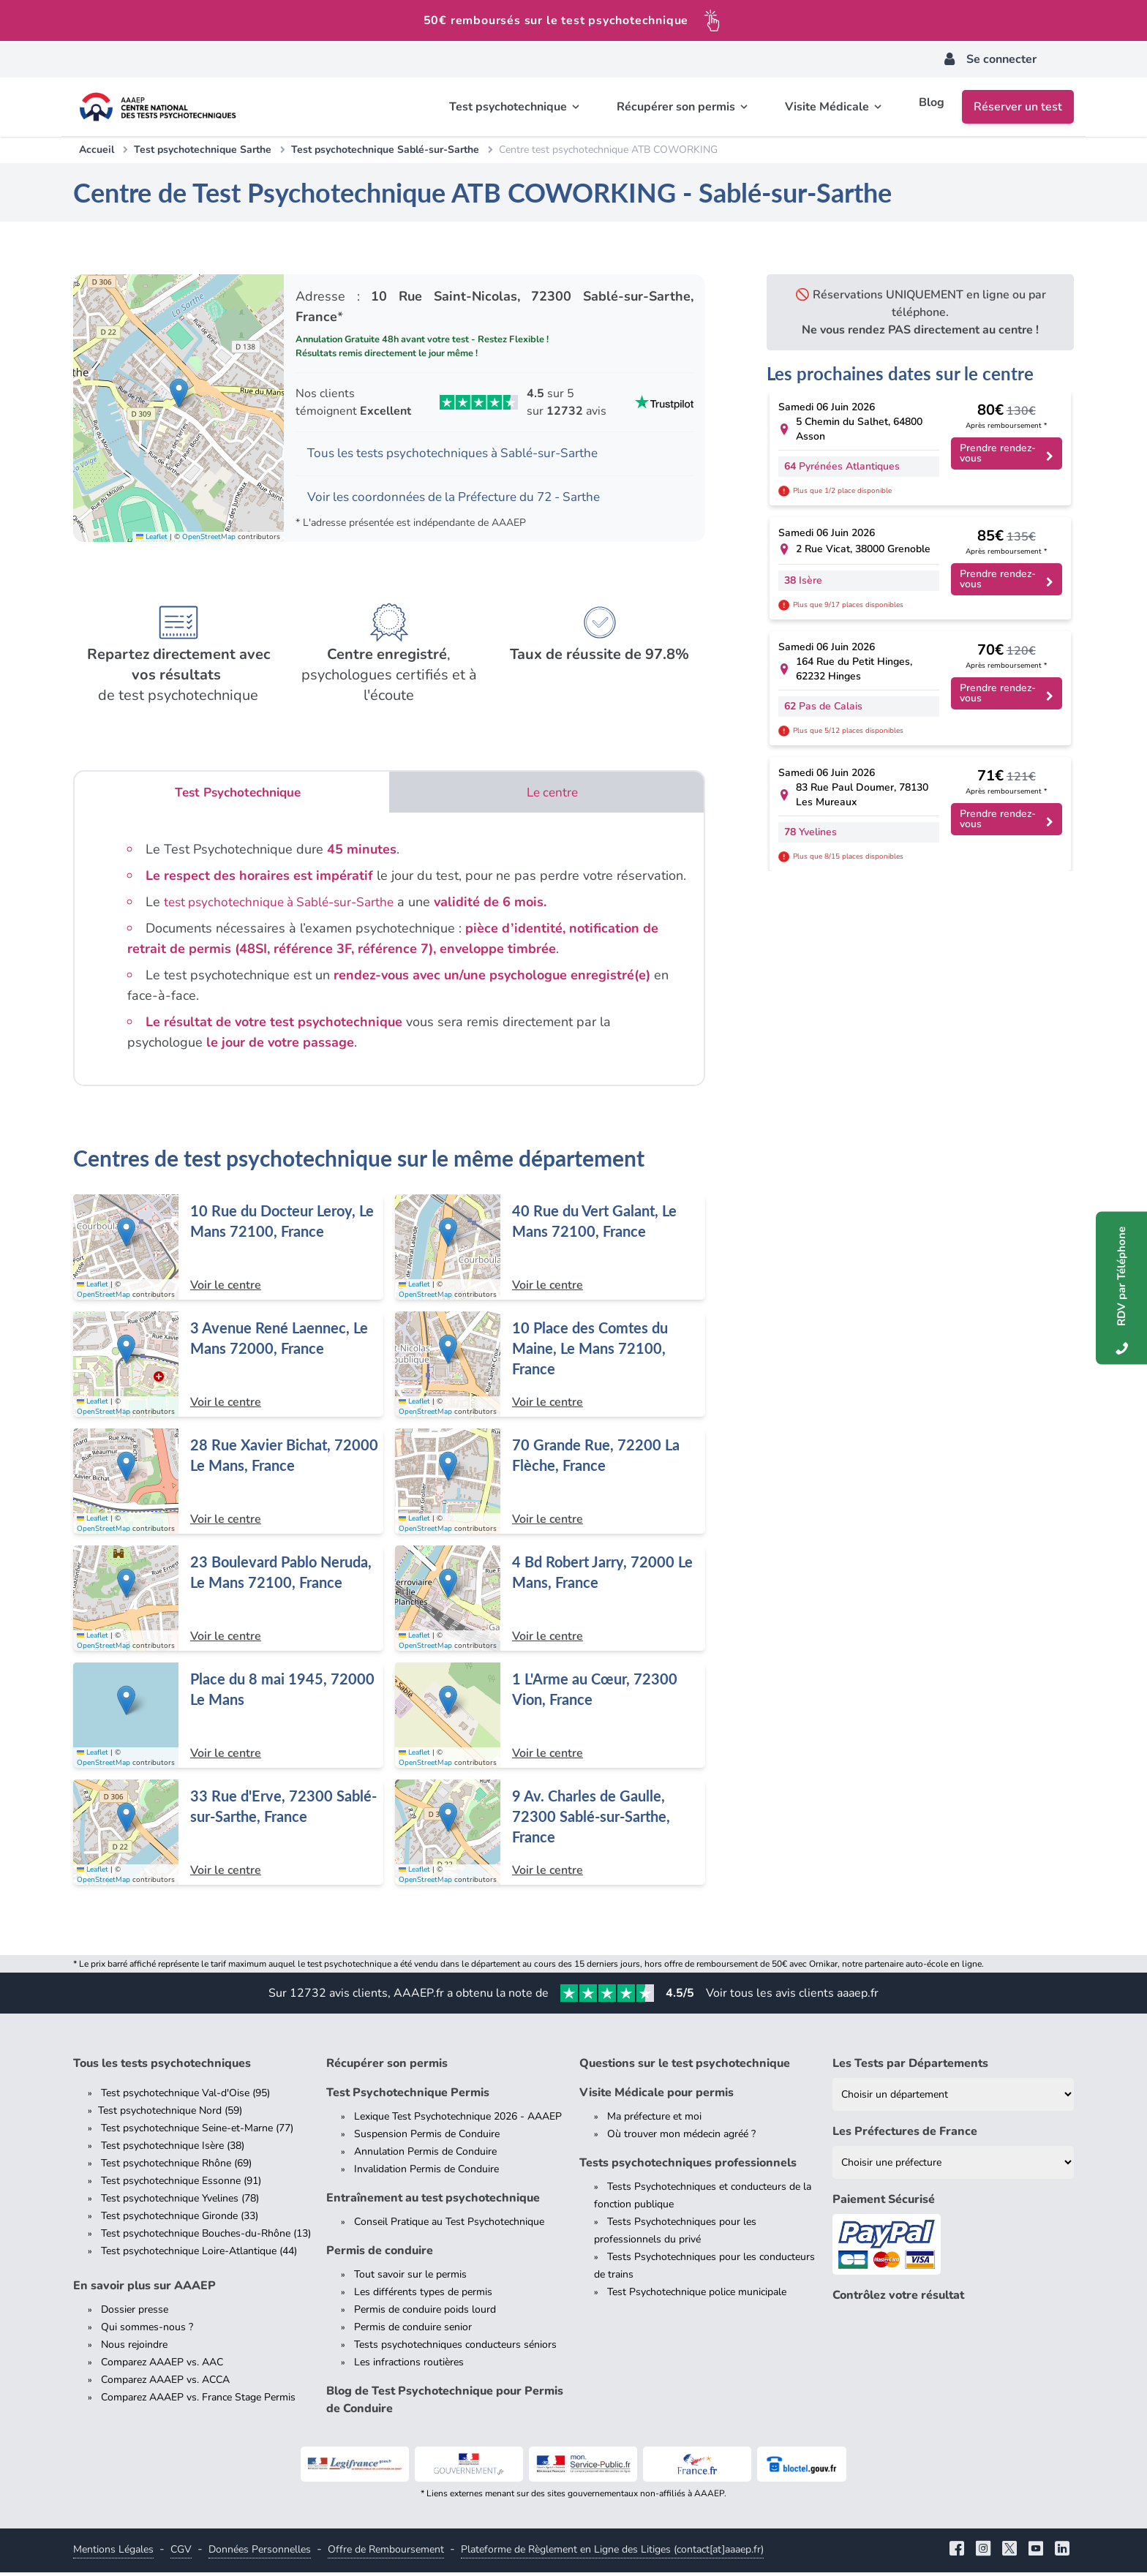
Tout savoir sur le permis (410, 2278)
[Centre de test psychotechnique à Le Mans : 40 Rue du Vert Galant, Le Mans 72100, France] (550, 1250)
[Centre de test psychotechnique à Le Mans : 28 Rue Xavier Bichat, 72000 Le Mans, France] (228, 1484)
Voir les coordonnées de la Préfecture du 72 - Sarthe (463, 499)
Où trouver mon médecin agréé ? (681, 2137)
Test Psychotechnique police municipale (696, 2295)
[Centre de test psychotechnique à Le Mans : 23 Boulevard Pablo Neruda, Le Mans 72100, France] (228, 1601)
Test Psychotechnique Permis (407, 2096)
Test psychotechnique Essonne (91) (181, 2184)
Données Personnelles (259, 2553)
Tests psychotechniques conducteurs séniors (455, 2348)
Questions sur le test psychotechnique (684, 2067)
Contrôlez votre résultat (898, 2299)
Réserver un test (1018, 107)
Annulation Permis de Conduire (425, 2155)
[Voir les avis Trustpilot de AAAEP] (494, 402)
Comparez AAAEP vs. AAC (162, 2366)
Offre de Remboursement (386, 2553)
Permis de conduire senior (413, 2331)
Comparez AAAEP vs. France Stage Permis (198, 2401)
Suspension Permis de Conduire (427, 2137)
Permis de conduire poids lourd (425, 2313)
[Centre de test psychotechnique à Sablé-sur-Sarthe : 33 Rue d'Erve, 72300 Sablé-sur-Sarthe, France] (228, 1835)
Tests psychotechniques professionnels (688, 2166)
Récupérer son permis (387, 2067)
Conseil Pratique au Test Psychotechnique (449, 2225)
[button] (179, 395)
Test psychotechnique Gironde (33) (179, 2219)
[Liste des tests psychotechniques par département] (953, 2098)
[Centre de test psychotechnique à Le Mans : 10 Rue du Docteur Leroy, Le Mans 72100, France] (228, 1250)
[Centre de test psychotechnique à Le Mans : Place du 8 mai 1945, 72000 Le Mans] (228, 1718)
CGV (181, 2553)
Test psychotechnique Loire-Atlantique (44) (199, 2254)
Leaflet (152, 539)
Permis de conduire (379, 2254)
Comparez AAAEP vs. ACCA (165, 2383)
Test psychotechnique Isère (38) (172, 2149)
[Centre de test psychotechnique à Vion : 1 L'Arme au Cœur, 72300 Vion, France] (550, 1718)
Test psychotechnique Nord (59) (170, 2114)
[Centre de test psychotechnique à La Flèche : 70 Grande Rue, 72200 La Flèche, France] (550, 1484)
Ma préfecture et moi (654, 2120)
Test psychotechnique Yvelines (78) (180, 2202)
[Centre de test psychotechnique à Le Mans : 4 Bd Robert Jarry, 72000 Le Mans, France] (550, 1601)
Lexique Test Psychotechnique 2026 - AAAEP (458, 2120)
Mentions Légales (113, 2553)
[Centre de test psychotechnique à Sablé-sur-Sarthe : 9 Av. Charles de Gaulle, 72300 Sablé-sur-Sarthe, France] (550, 1835)
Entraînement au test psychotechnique (433, 2201)
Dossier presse (134, 2313)
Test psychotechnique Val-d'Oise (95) (185, 2097)
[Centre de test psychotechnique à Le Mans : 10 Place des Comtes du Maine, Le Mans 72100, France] (550, 1367)
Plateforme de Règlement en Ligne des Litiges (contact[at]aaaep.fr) (612, 2553)
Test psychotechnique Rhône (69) (176, 2167)
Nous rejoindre (134, 2348)
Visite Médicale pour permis (656, 2096)
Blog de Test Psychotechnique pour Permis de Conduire (444, 2403)
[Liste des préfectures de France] (953, 2166)
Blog (931, 107)
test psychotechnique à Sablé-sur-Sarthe (285, 905)
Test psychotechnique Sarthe (202, 150)
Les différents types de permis (423, 2295)
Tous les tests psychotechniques (162, 2067)
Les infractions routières (409, 2366)
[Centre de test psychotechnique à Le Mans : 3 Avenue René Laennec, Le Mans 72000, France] (228, 1367)
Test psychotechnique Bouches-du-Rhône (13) (206, 2237)
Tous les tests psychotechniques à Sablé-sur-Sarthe (462, 454)
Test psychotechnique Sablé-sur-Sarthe (385, 150)
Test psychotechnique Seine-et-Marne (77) (197, 2132)
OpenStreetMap (209, 539)
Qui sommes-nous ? (147, 2331)
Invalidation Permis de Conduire (426, 2173)
